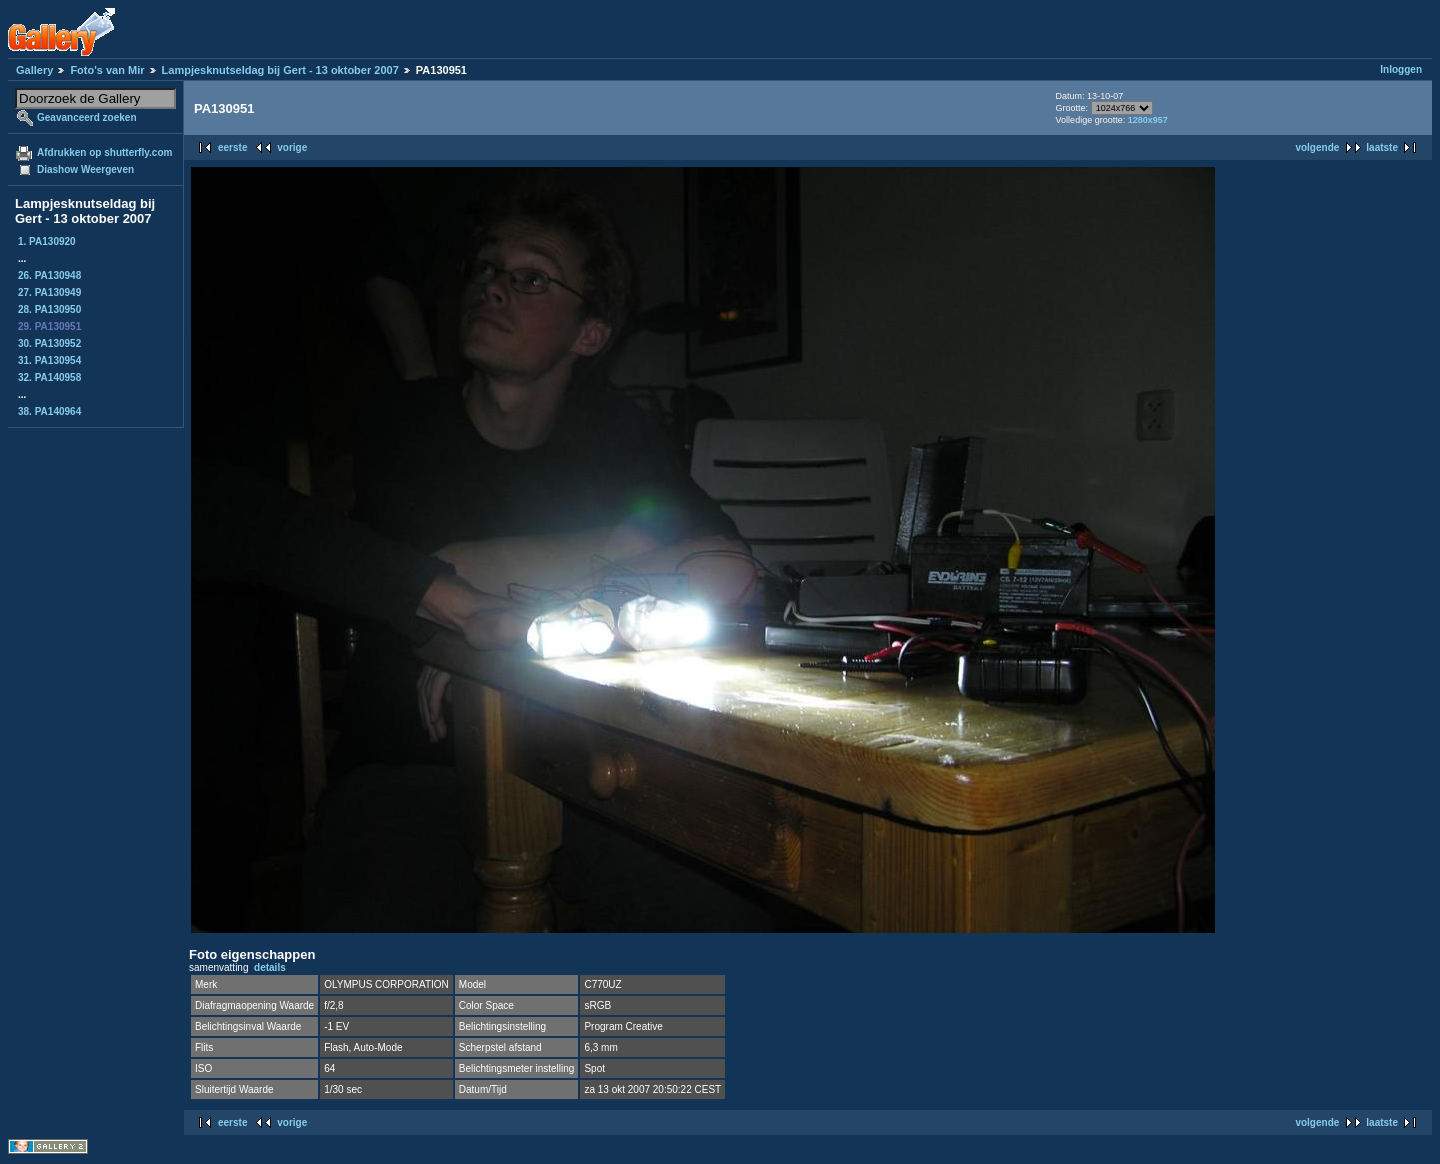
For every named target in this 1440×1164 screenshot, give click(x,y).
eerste (232, 147)
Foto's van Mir (107, 70)
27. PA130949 (49, 292)
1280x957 (1148, 120)
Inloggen (1401, 69)
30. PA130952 (49, 343)
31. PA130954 (49, 360)
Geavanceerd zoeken (87, 117)
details (270, 967)
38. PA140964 (49, 411)
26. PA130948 (49, 275)
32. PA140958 (49, 377)
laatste (1382, 147)
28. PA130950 (49, 309)
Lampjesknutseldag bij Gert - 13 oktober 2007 (280, 70)
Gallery (34, 70)
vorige (292, 147)
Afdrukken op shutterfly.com (104, 152)
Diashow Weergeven (85, 169)
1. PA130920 (47, 241)
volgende (1317, 147)
